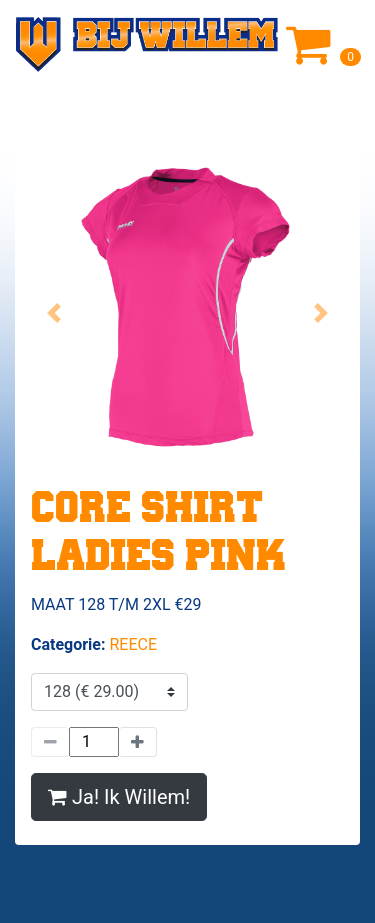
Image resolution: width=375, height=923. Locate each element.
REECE (133, 644)
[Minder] (50, 742)
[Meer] (138, 742)
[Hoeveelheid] (94, 742)
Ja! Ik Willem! (119, 797)
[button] (54, 312)
